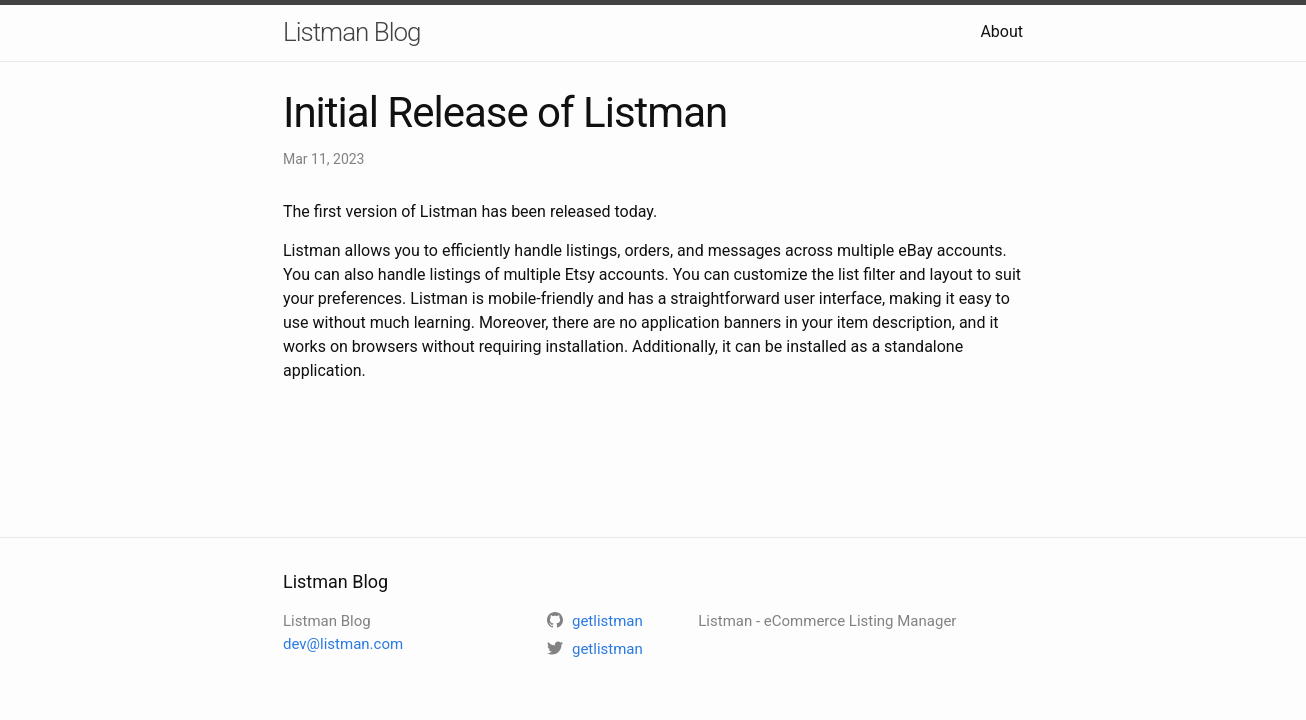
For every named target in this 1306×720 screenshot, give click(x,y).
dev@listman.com (343, 644)
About (1001, 31)
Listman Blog (351, 32)
